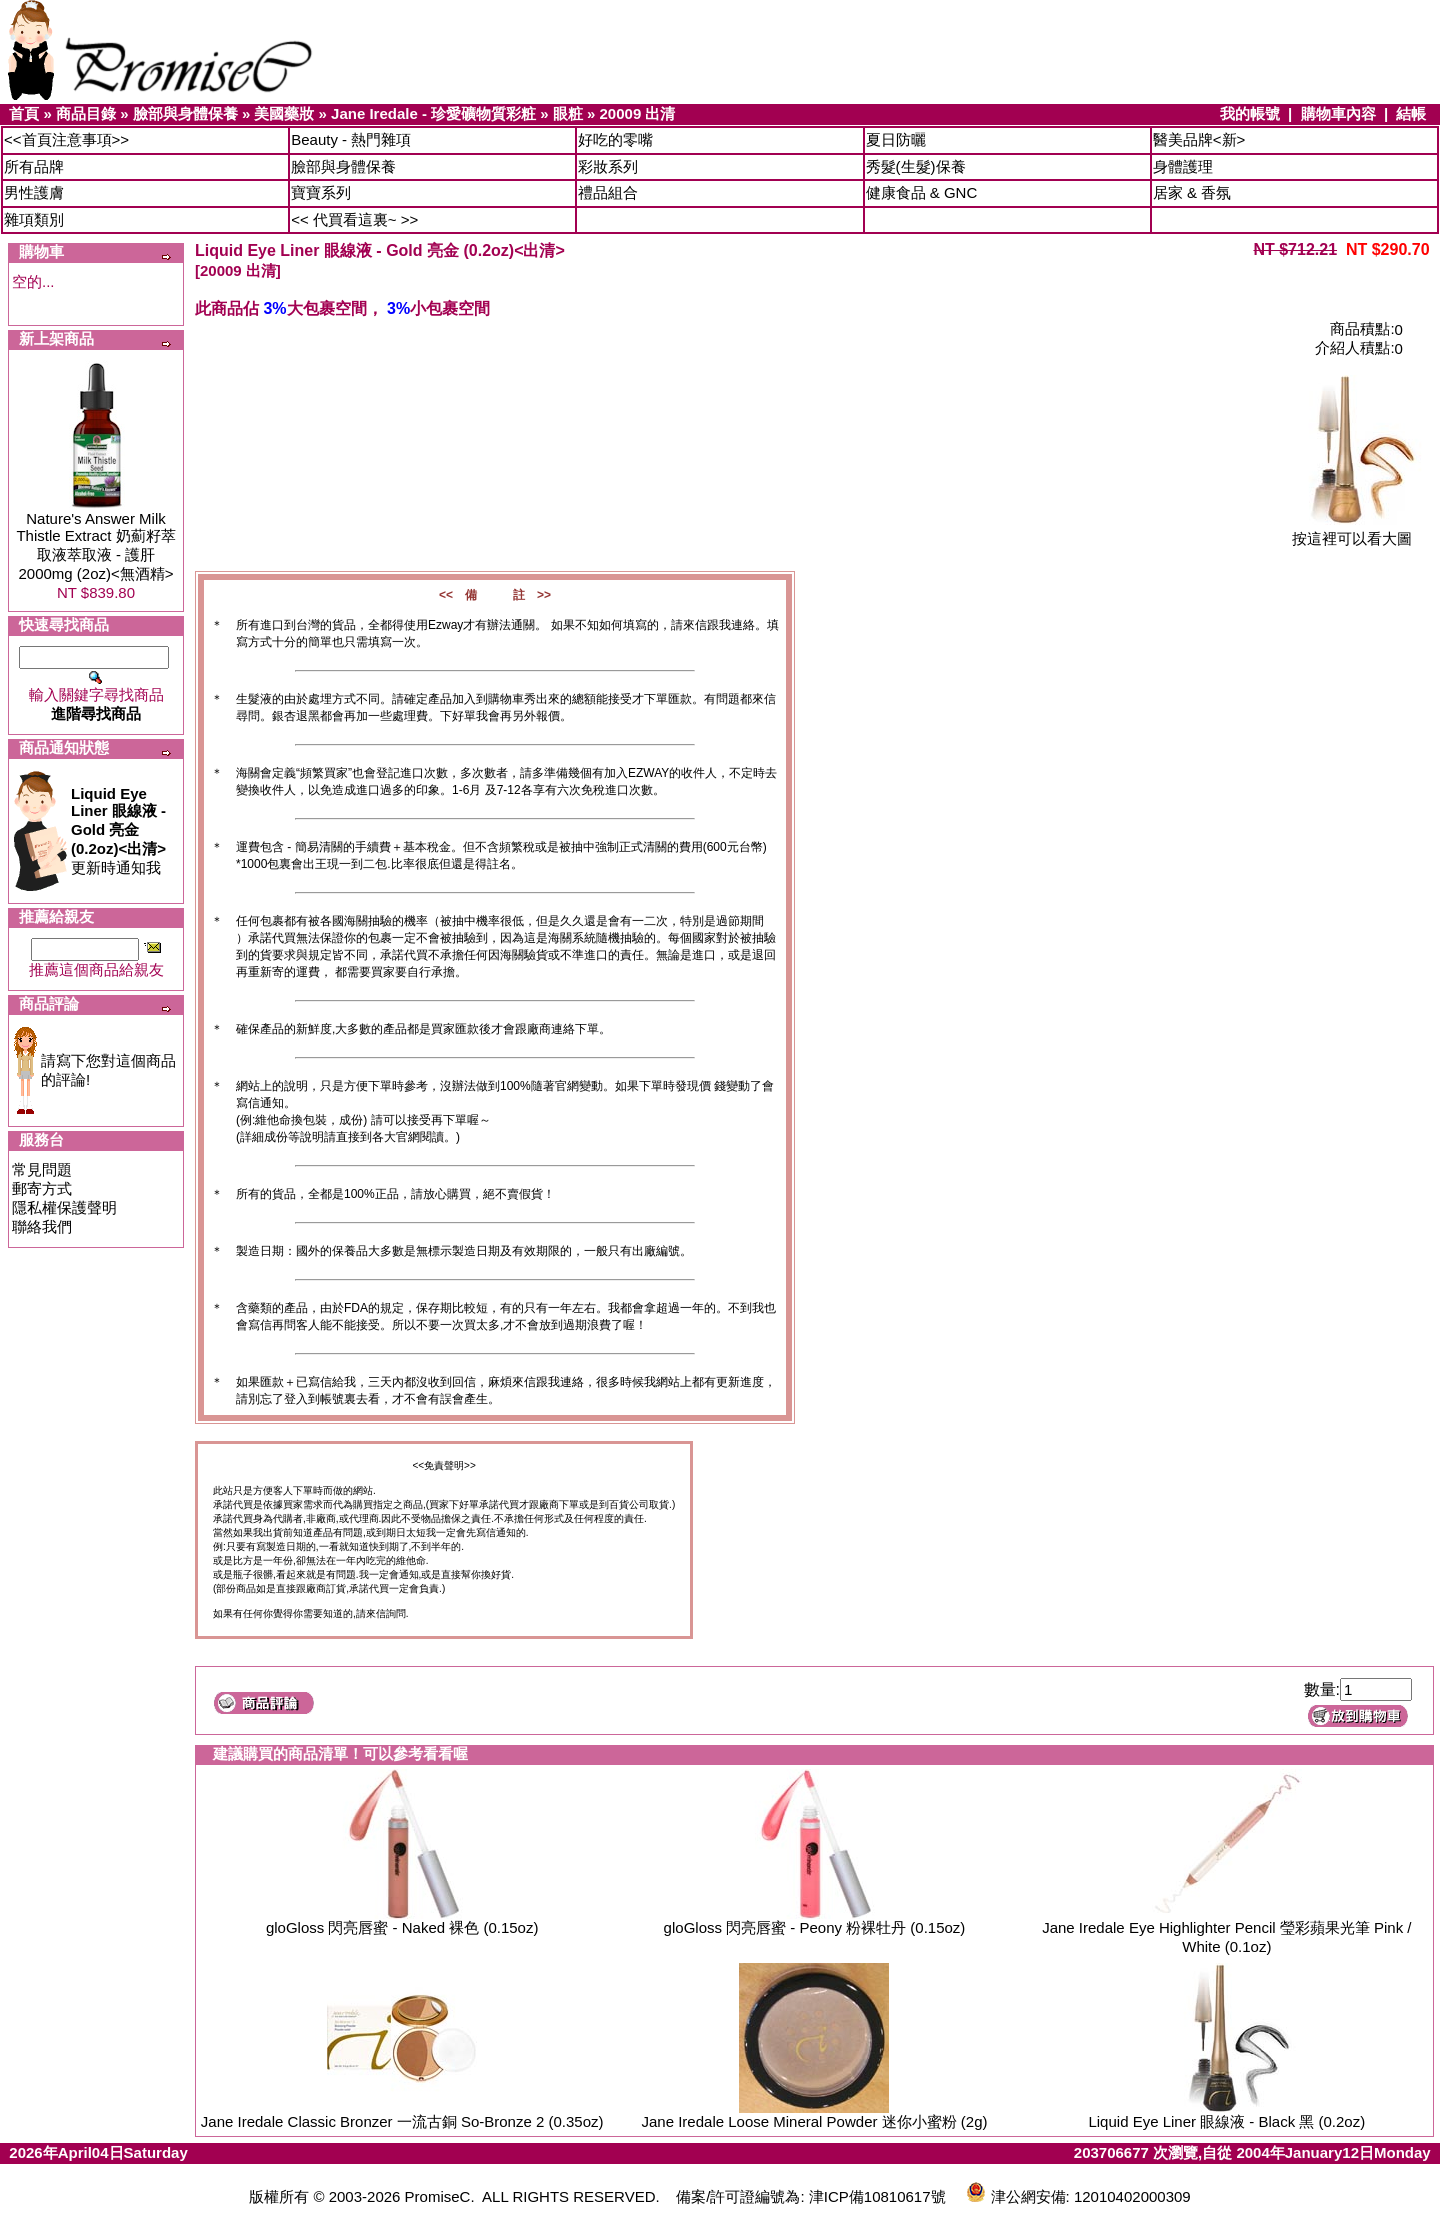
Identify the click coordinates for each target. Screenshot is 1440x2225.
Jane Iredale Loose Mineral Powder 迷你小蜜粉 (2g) (815, 2121)
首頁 (24, 113)
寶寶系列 (321, 192)
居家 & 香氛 (1192, 192)
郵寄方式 (42, 1188)
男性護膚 (34, 192)
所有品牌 (34, 166)
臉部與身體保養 (185, 113)
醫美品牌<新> (1199, 139)
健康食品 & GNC (922, 192)
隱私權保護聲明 (64, 1207)
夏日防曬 (896, 139)
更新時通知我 (118, 830)
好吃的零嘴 (615, 139)
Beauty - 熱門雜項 (351, 139)
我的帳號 (1250, 113)
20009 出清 (638, 113)
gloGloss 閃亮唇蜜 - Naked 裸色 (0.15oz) (402, 1927)
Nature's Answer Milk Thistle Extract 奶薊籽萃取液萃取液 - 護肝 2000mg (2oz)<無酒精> (95, 546)
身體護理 (1183, 166)
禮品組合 (608, 192)
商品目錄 (86, 113)
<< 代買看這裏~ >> (354, 219)
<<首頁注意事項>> (66, 139)
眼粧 (568, 113)
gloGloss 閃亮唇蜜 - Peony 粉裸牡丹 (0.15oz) (815, 1927)
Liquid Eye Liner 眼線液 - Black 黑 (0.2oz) (1226, 2121)
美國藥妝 (284, 113)
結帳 (1411, 113)
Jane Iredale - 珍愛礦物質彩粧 (433, 113)
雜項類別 (34, 219)
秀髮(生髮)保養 (916, 166)
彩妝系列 (608, 166)
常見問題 (42, 1169)
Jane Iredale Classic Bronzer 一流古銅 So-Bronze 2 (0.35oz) (402, 2121)
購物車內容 (1338, 113)
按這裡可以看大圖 (1352, 531)
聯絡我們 (42, 1226)
